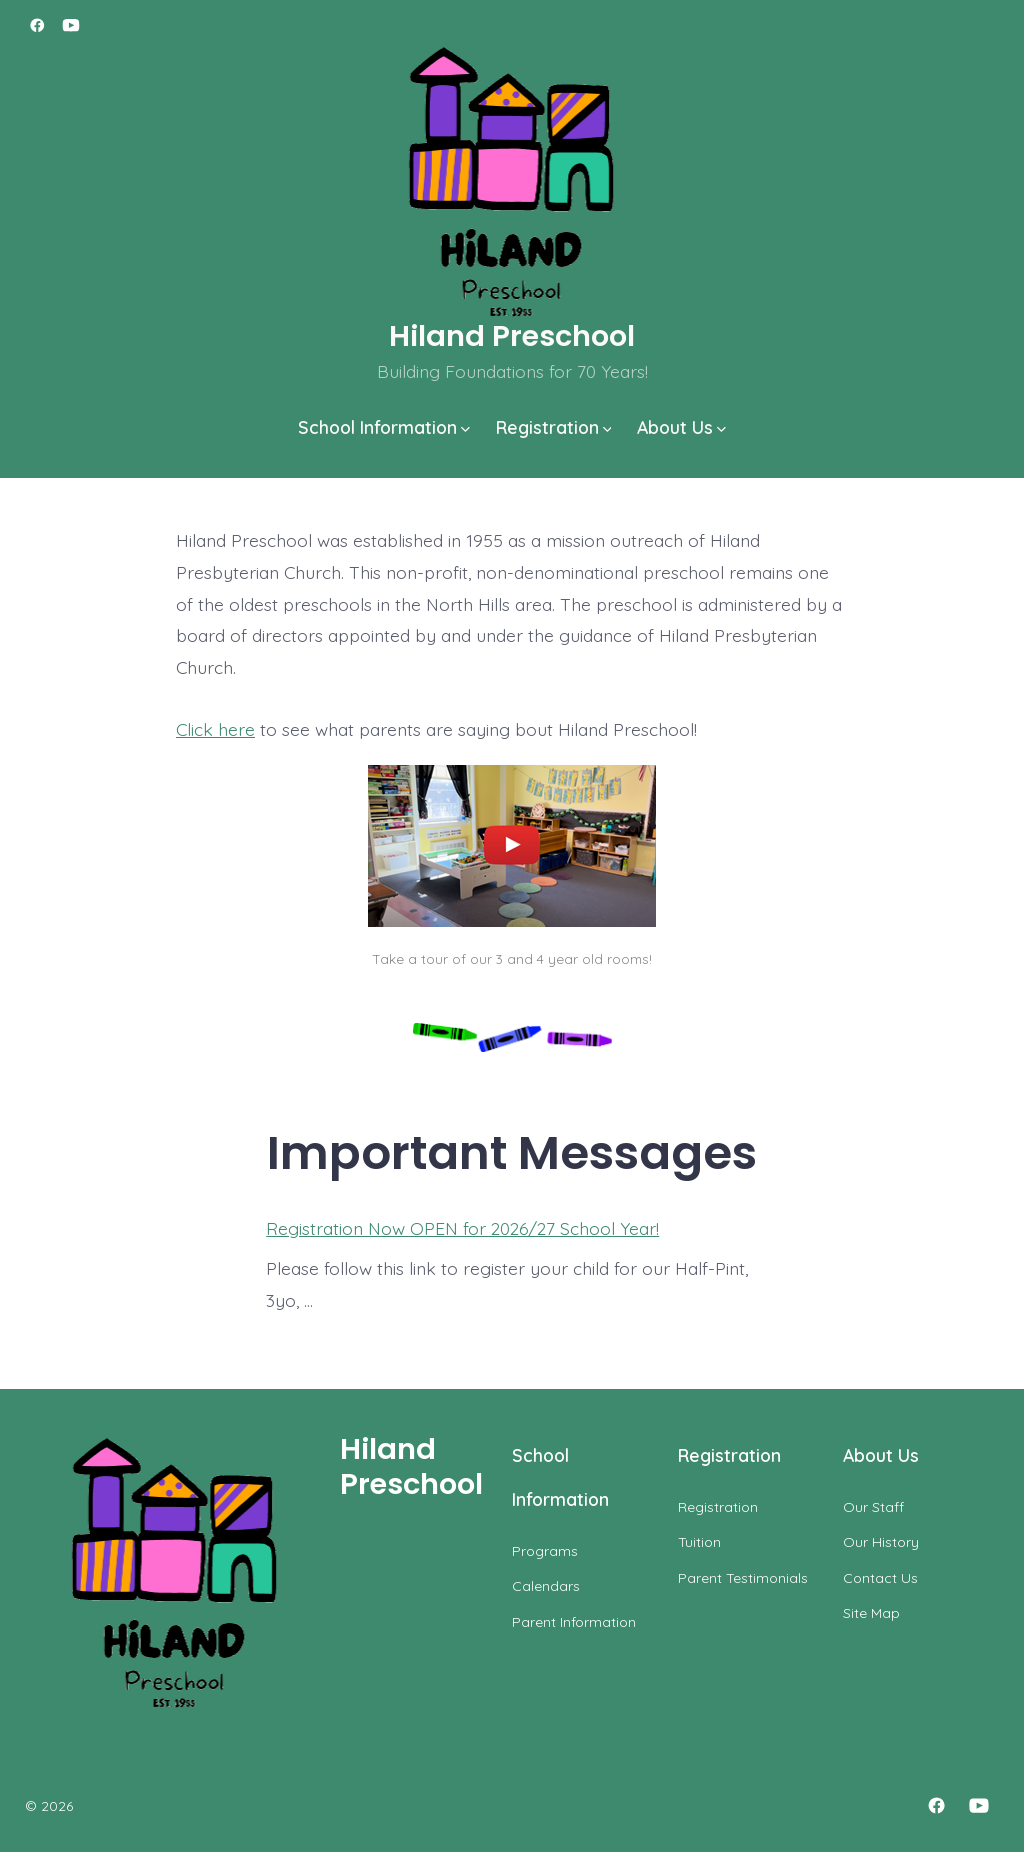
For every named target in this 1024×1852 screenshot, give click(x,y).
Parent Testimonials (743, 1578)
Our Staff (873, 1507)
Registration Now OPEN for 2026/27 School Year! (462, 1228)
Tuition (699, 1542)
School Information (384, 427)
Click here (215, 729)
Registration (554, 427)
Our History (881, 1542)
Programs (545, 1551)
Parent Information (574, 1622)
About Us (681, 427)
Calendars (546, 1586)
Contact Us (880, 1578)
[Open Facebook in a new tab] (37, 25)
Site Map (871, 1613)
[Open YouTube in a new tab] (71, 25)
